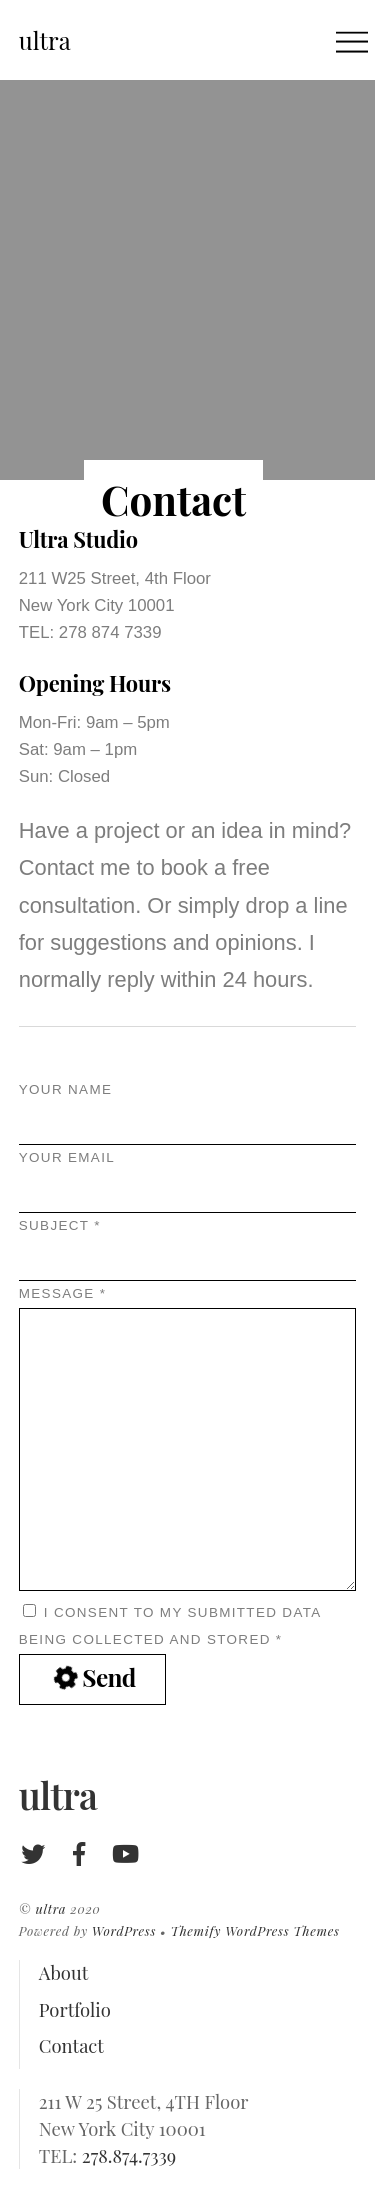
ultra (50, 1908)
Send (92, 1678)
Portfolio (75, 2009)
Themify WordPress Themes (254, 1930)
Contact (71, 2045)
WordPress (124, 1930)
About (63, 1972)
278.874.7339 (129, 2155)
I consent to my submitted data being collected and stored (170, 1625)
